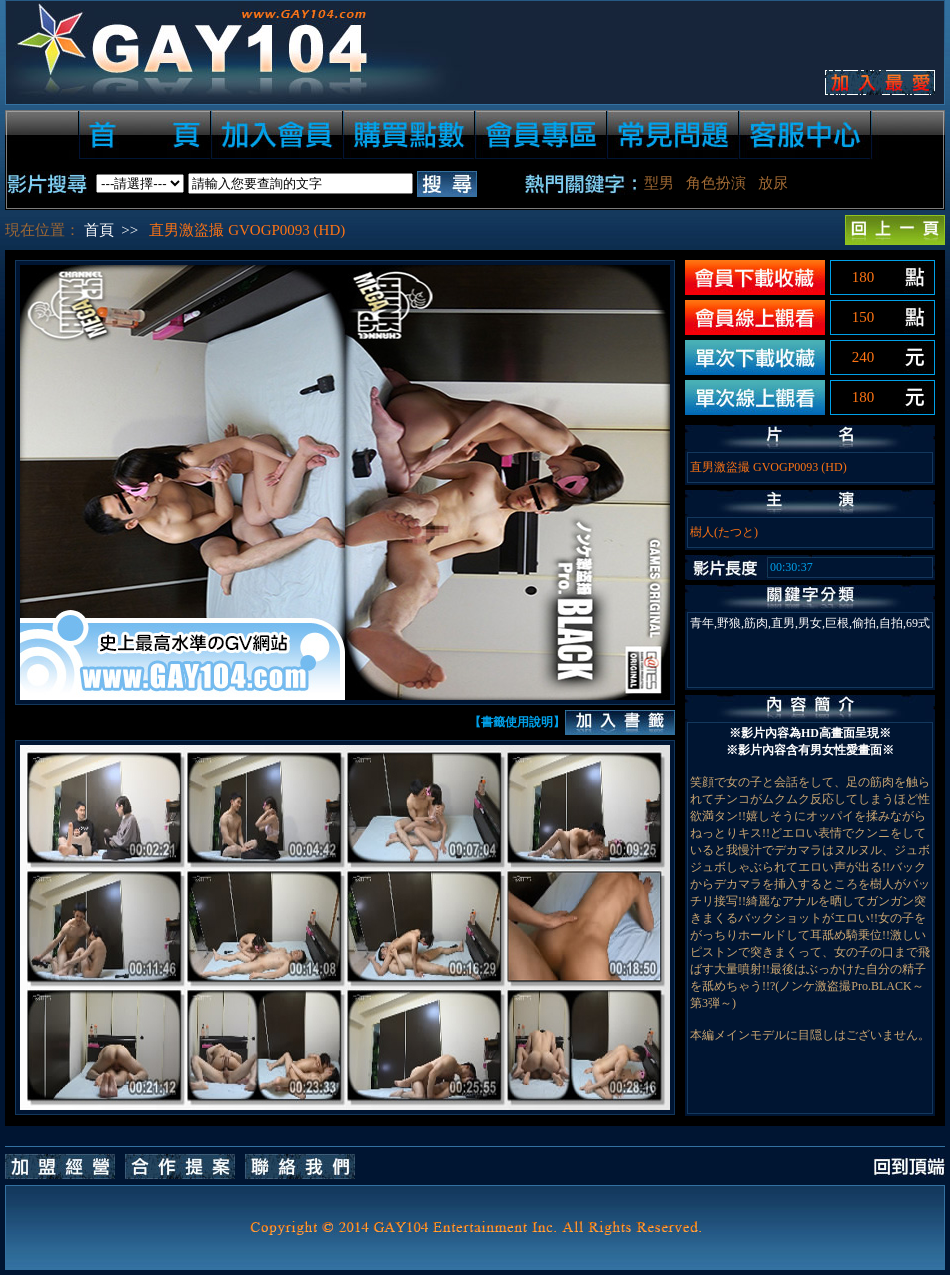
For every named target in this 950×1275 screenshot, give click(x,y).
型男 (659, 183)
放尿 (773, 183)
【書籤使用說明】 (517, 722)
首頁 (99, 230)
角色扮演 (716, 183)
